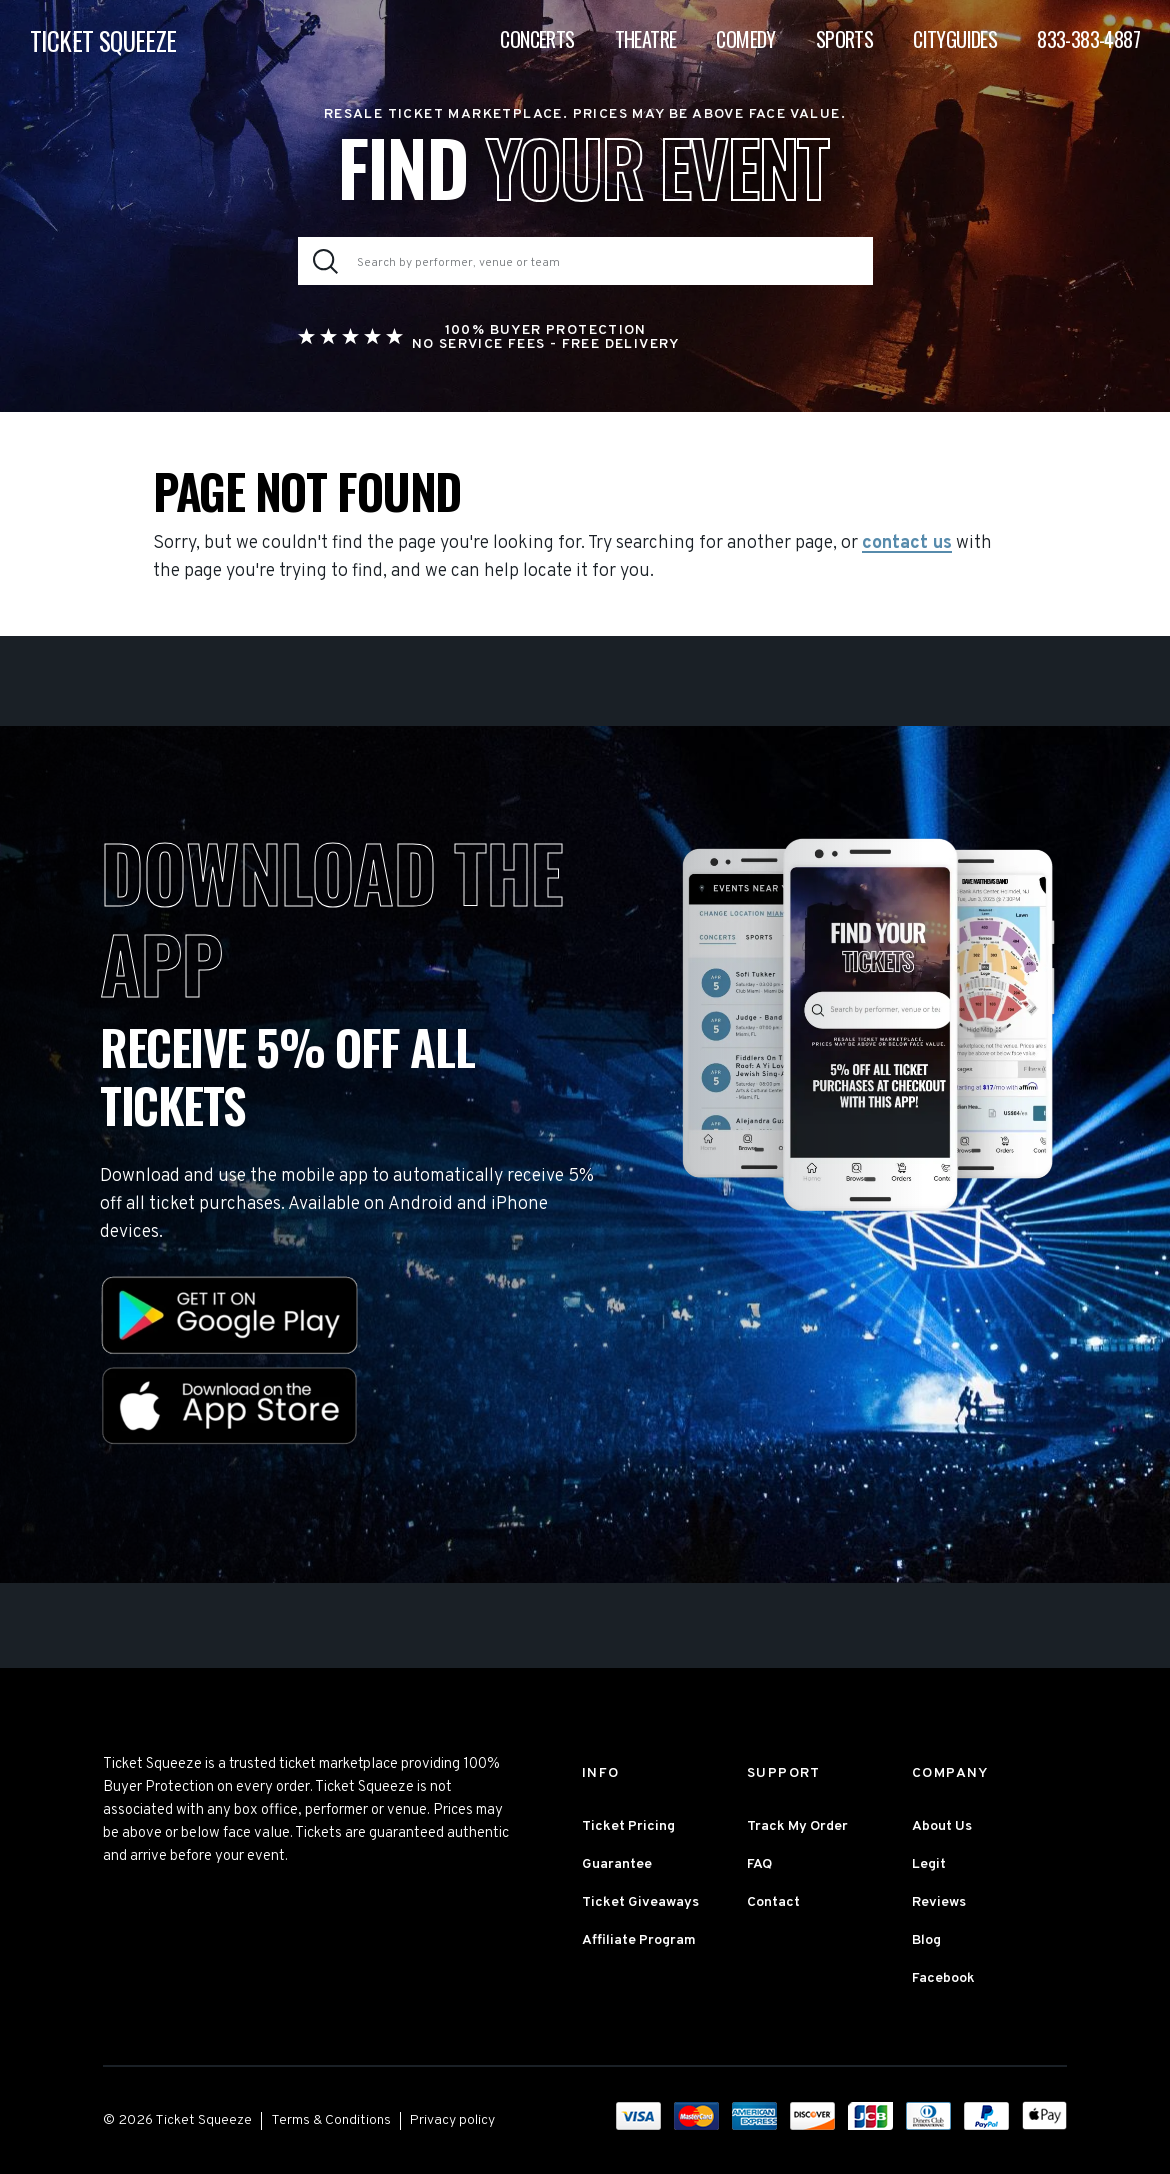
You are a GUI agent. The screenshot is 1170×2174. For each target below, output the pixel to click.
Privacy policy (452, 2120)
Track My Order (797, 1826)
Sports (844, 40)
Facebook (943, 1978)
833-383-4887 (1088, 40)
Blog (926, 1940)
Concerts (537, 40)
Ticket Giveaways (640, 1902)
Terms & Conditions (331, 2120)
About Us (942, 1826)
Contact (773, 1902)
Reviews (939, 1902)
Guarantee (617, 1864)
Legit (929, 1864)
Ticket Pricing (628, 1826)
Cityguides (955, 40)
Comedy (745, 40)
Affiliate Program (639, 1940)
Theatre (646, 40)
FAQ (759, 1864)
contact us (907, 544)
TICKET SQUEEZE (103, 41)
